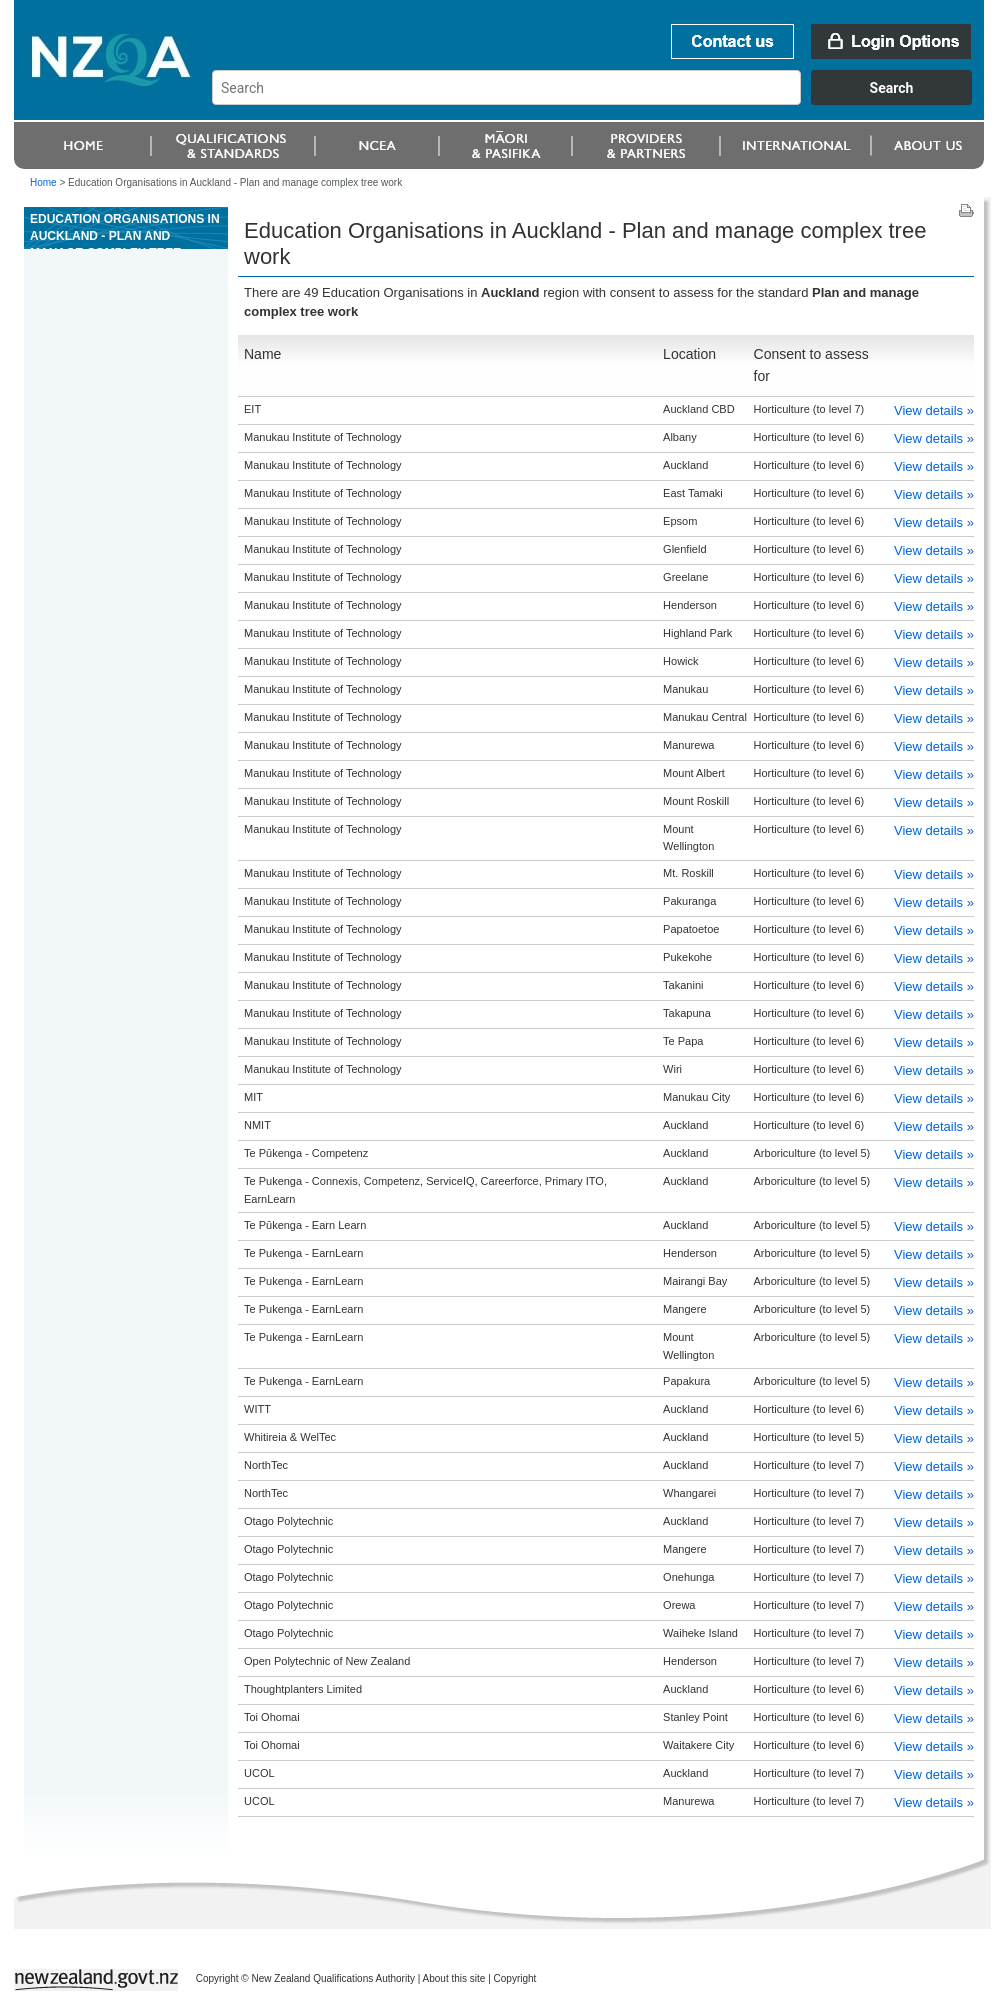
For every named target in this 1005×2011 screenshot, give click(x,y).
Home (43, 182)
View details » (934, 410)
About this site (454, 1978)
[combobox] (601, 100)
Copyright (515, 1978)
